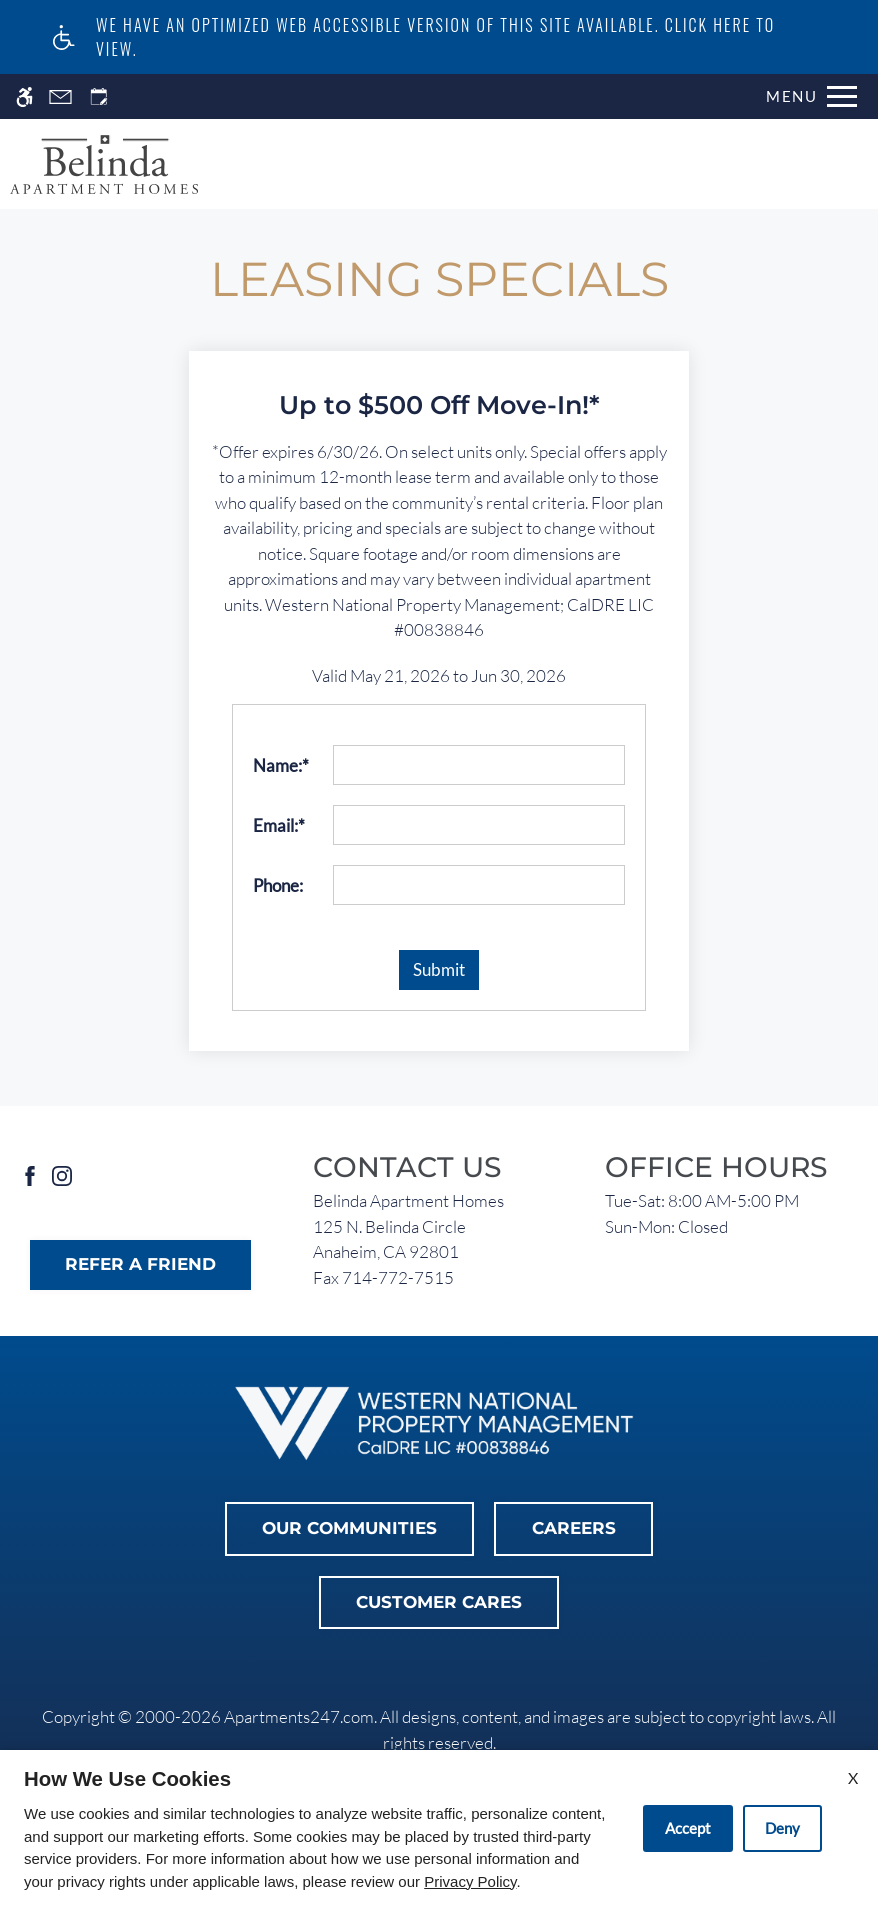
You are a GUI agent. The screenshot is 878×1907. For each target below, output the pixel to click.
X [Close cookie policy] (853, 1777)
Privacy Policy (470, 1881)
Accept (688, 1828)
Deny (782, 1828)
